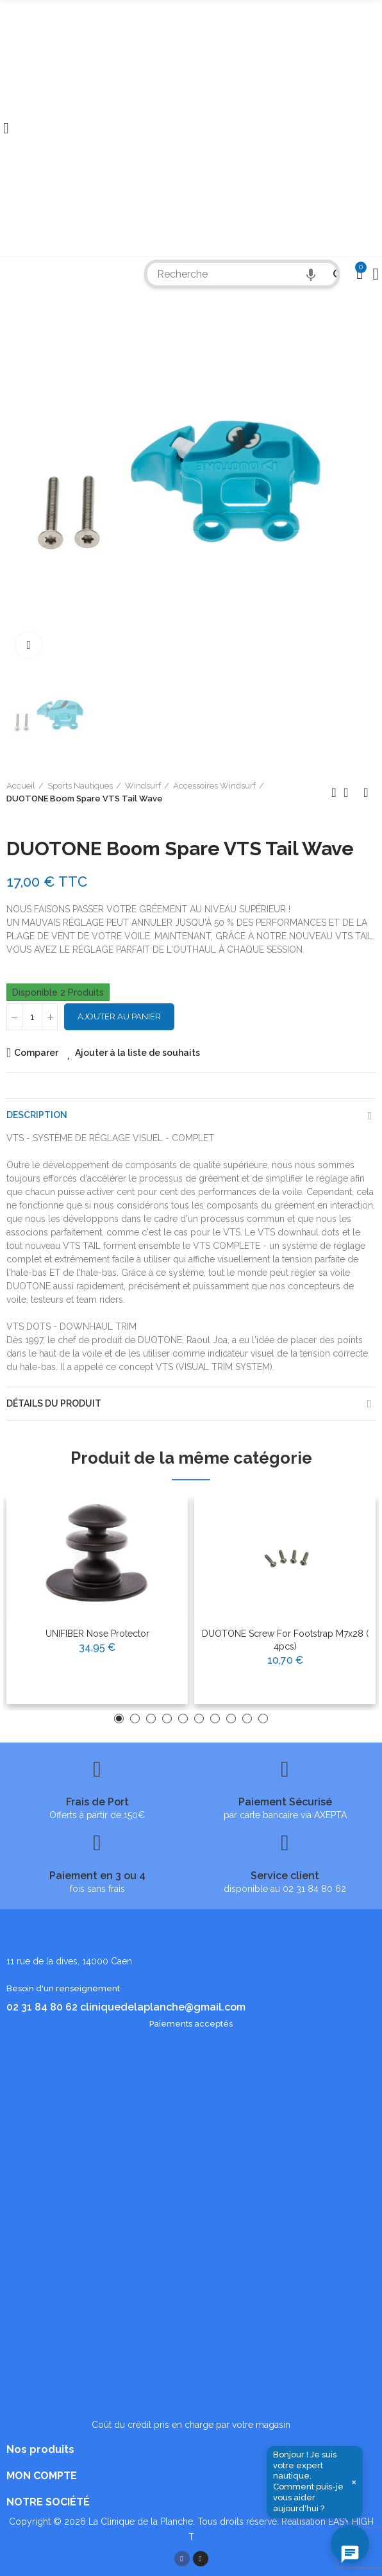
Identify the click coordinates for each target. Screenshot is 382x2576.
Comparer (36, 1053)
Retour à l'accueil (350, 792)
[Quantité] (32, 1016)
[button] (119, 1718)
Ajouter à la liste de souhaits (137, 1053)
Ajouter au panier (119, 1016)
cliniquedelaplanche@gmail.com (162, 2007)
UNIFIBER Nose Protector (97, 1633)
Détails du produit (53, 1403)
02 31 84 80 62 (42, 2007)
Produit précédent (334, 792)
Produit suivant (366, 792)
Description (36, 1115)
